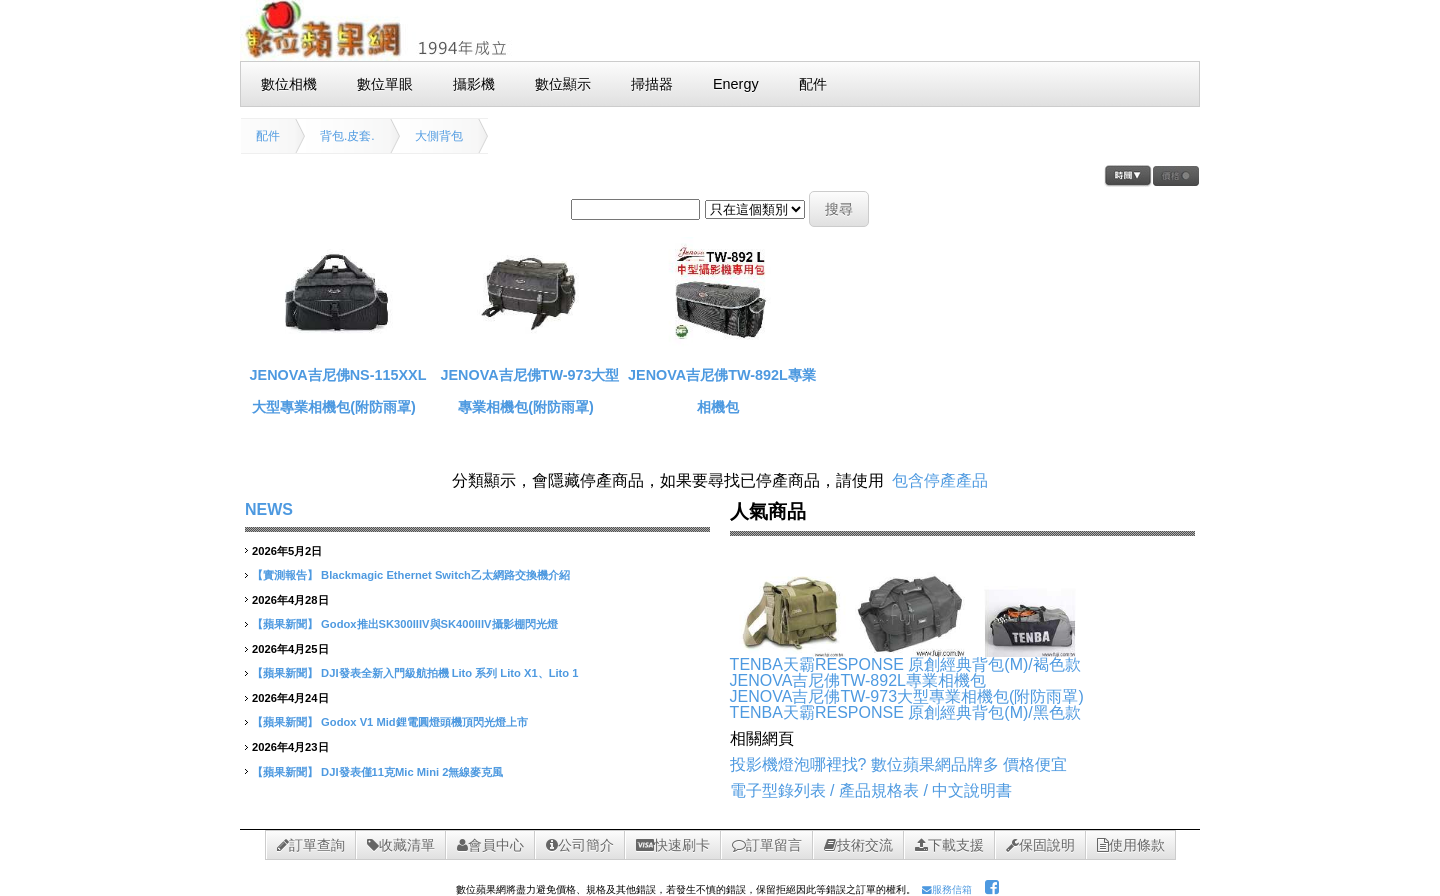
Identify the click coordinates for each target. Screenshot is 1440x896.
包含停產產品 (940, 480)
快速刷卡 (673, 845)
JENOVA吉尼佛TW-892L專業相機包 (858, 680)
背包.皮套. (347, 136)
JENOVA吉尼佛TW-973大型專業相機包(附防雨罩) (907, 696)
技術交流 (858, 845)
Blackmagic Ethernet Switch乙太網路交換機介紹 (445, 575)
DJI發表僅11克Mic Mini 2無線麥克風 (412, 772)
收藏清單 (401, 845)
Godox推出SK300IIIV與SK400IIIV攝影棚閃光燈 (439, 624)
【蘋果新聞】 (285, 624)
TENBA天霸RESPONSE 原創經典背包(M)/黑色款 (905, 712)
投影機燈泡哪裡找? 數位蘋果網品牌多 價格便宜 (899, 764)
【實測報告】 (285, 575)
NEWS (269, 509)
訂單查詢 (311, 845)
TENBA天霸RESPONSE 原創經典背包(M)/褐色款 (905, 664)
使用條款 (1131, 845)
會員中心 (490, 845)
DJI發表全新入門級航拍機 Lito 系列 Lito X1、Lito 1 (449, 673)
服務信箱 (947, 889)
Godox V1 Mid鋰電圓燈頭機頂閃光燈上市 (424, 722)
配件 (268, 136)
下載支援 (949, 845)
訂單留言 (767, 845)
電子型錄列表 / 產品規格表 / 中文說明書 (871, 790)
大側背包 (439, 136)
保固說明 (1040, 845)
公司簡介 (580, 845)
